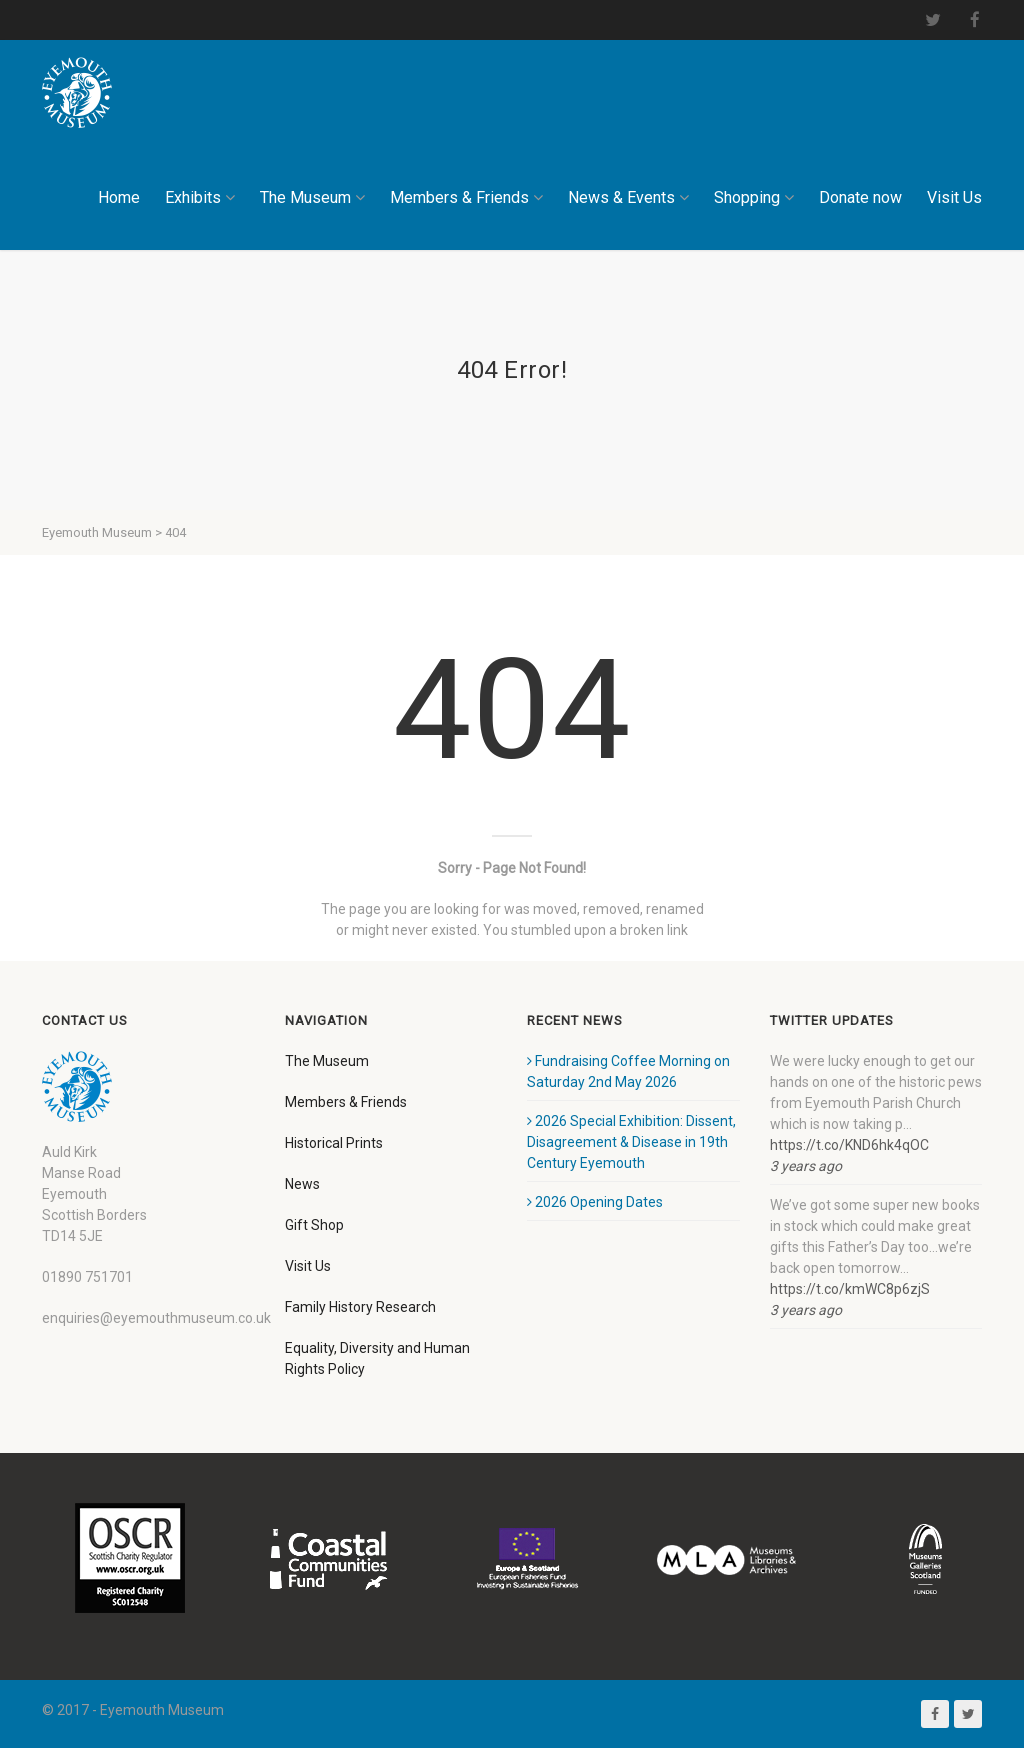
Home (119, 197)
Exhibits (200, 197)
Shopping (754, 197)
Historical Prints (334, 1143)
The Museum (312, 197)
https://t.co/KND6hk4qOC (849, 1145)
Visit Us (954, 197)
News (302, 1184)
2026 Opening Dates (595, 1202)
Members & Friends (466, 197)
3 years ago (806, 1166)
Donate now (860, 197)
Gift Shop (314, 1225)
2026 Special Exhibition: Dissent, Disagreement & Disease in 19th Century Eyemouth (631, 1142)
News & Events (628, 197)
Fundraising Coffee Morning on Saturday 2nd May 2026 (628, 1071)
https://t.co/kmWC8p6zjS (850, 1289)
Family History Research (360, 1307)
